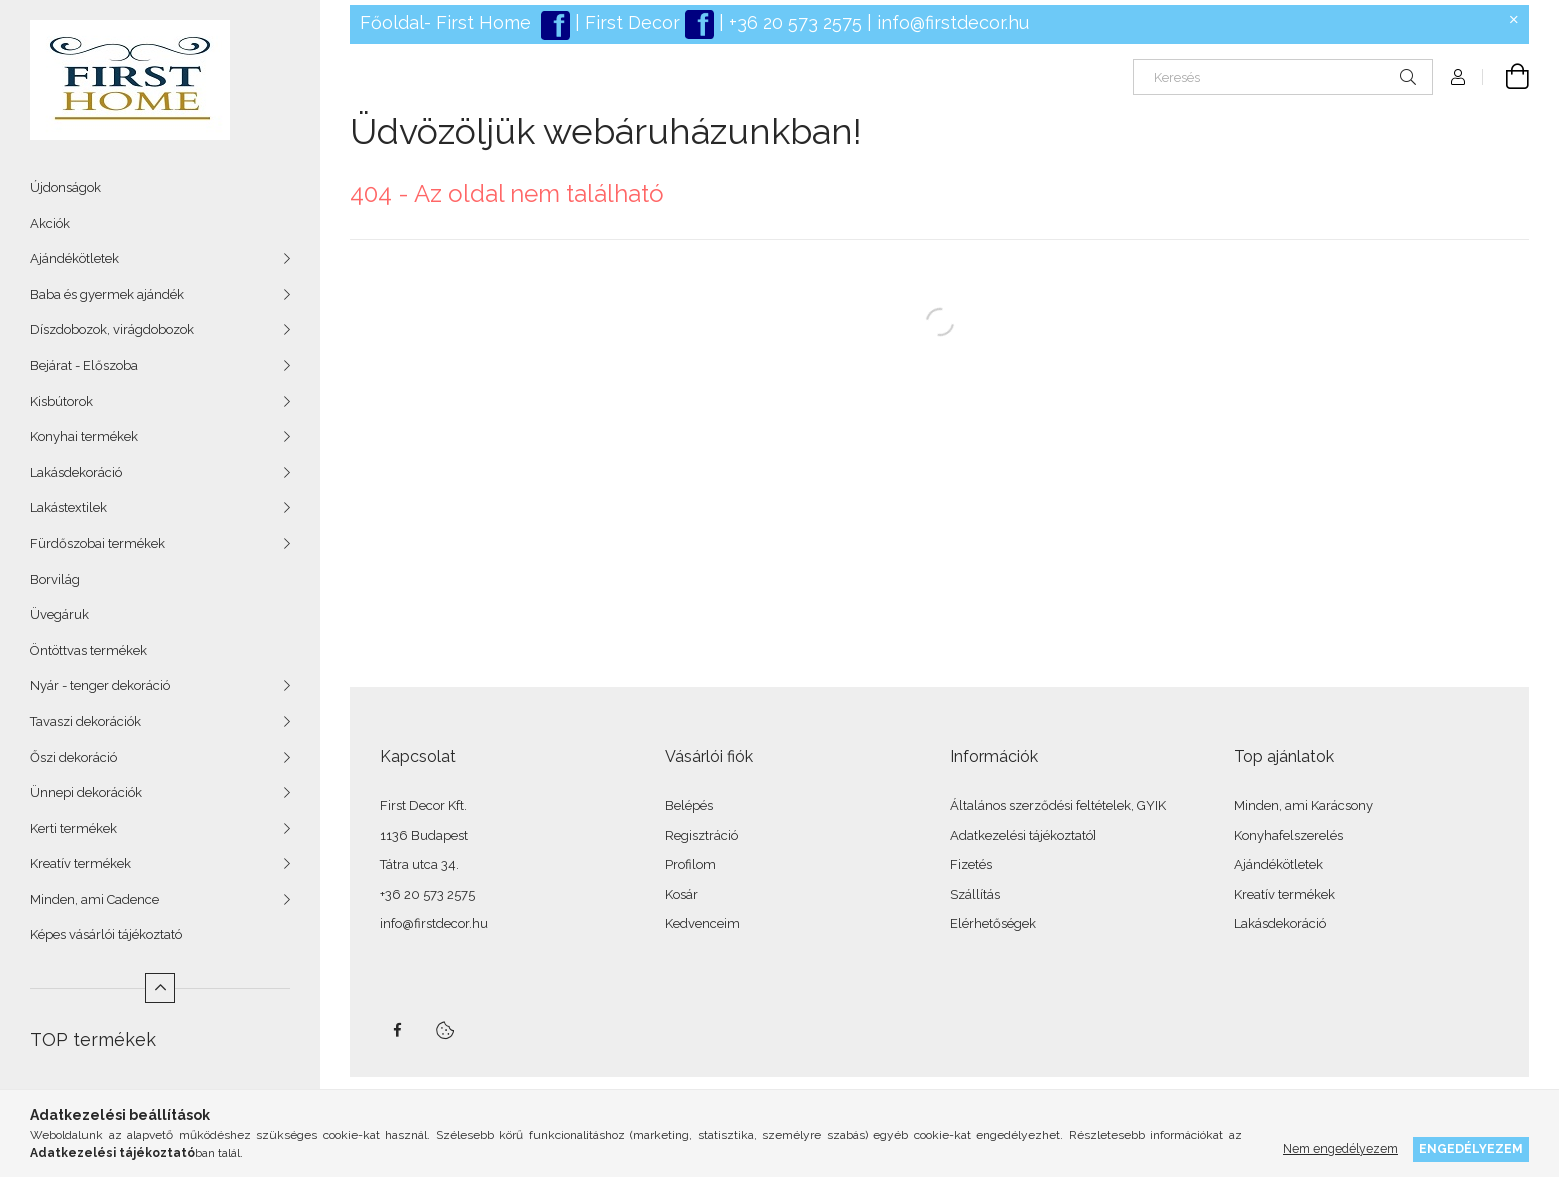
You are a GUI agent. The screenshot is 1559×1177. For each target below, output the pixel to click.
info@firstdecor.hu (953, 22)
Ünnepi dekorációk (86, 792)
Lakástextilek (68, 507)
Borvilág (55, 579)
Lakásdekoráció (76, 472)
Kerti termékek (73, 828)
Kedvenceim (702, 923)
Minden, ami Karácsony (1303, 805)
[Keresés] (1283, 77)
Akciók (50, 223)
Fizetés (971, 864)
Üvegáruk (59, 614)
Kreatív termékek (80, 863)
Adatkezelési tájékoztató (1021, 835)
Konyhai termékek (84, 436)
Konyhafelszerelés (1288, 835)
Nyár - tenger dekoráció (100, 685)
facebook (397, 1030)
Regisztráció (701, 835)
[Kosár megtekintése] (1506, 77)
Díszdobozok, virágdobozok (112, 329)
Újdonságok (65, 187)
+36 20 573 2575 (793, 22)
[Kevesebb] (160, 988)
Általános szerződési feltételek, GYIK (1058, 805)
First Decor (630, 22)
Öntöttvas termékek (88, 650)
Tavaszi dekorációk (85, 721)
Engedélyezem (1471, 1148)
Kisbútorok (61, 401)
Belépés (689, 805)
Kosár (681, 894)
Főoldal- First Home (445, 22)
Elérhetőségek (993, 923)
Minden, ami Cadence (94, 899)
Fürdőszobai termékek (97, 543)
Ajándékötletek (74, 258)
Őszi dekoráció (73, 757)
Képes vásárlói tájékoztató (106, 934)
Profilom (690, 864)
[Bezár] (1514, 20)
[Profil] (1458, 77)
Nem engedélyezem (1340, 1148)
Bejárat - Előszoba (84, 365)
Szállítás (975, 894)
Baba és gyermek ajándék (107, 294)
